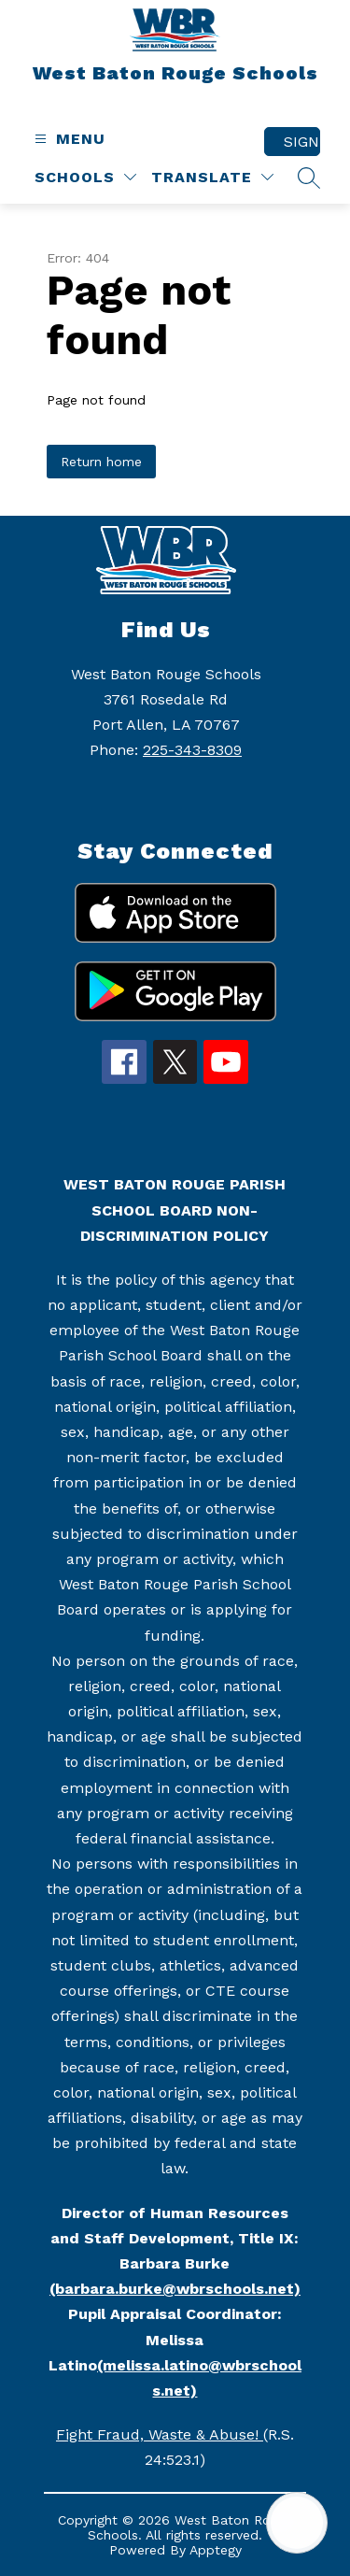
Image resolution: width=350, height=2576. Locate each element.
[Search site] (309, 177)
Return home (101, 461)
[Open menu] (67, 138)
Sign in (302, 141)
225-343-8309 (192, 750)
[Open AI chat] (297, 2523)
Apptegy (215, 2549)
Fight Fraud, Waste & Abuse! (159, 2434)
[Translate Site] (212, 177)
